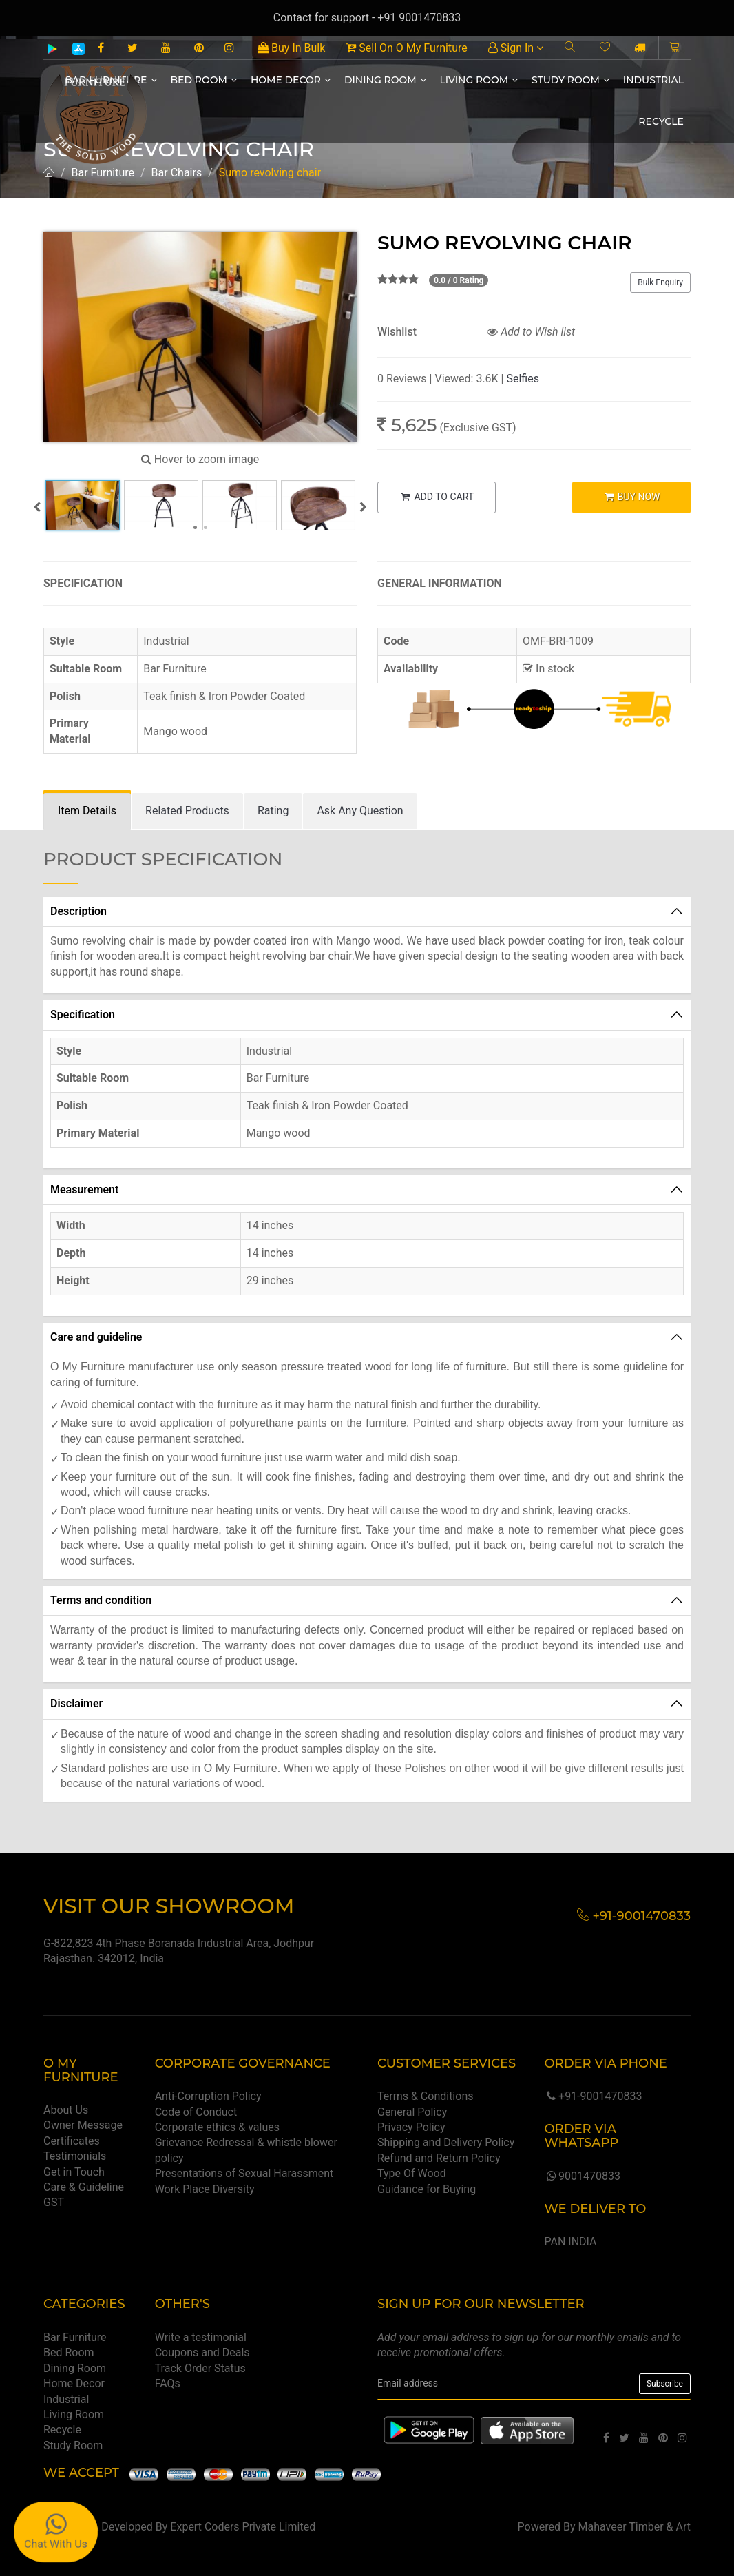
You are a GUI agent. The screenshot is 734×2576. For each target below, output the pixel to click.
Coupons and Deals (202, 2352)
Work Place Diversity (205, 2189)
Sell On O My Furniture (406, 47)
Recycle (661, 121)
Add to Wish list (531, 331)
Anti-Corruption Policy (208, 2096)
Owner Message (83, 2125)
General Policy (412, 2112)
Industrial (653, 80)
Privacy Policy (411, 2127)
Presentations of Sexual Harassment (244, 2173)
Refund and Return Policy (439, 2158)
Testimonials (74, 2156)
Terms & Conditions (425, 2096)
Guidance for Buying (426, 2189)
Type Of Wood (411, 2173)
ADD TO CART (436, 496)
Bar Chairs (176, 172)
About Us (65, 2109)
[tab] (87, 811)
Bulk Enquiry (660, 282)
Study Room (570, 80)
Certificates (71, 2140)
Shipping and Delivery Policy (445, 2142)
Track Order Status (200, 2368)
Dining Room (385, 80)
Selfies (522, 378)
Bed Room (204, 80)
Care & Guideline (83, 2187)
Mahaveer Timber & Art (634, 2526)
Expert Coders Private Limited (242, 2526)
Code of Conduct (196, 2112)
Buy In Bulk (291, 47)
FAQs (167, 2383)
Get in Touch (74, 2171)
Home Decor (291, 80)
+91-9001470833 (593, 2096)
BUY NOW (631, 496)
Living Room (479, 80)
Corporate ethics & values (217, 2127)
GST (53, 2202)
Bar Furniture (103, 172)
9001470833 (582, 2176)
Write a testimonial (201, 2337)
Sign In (515, 47)
